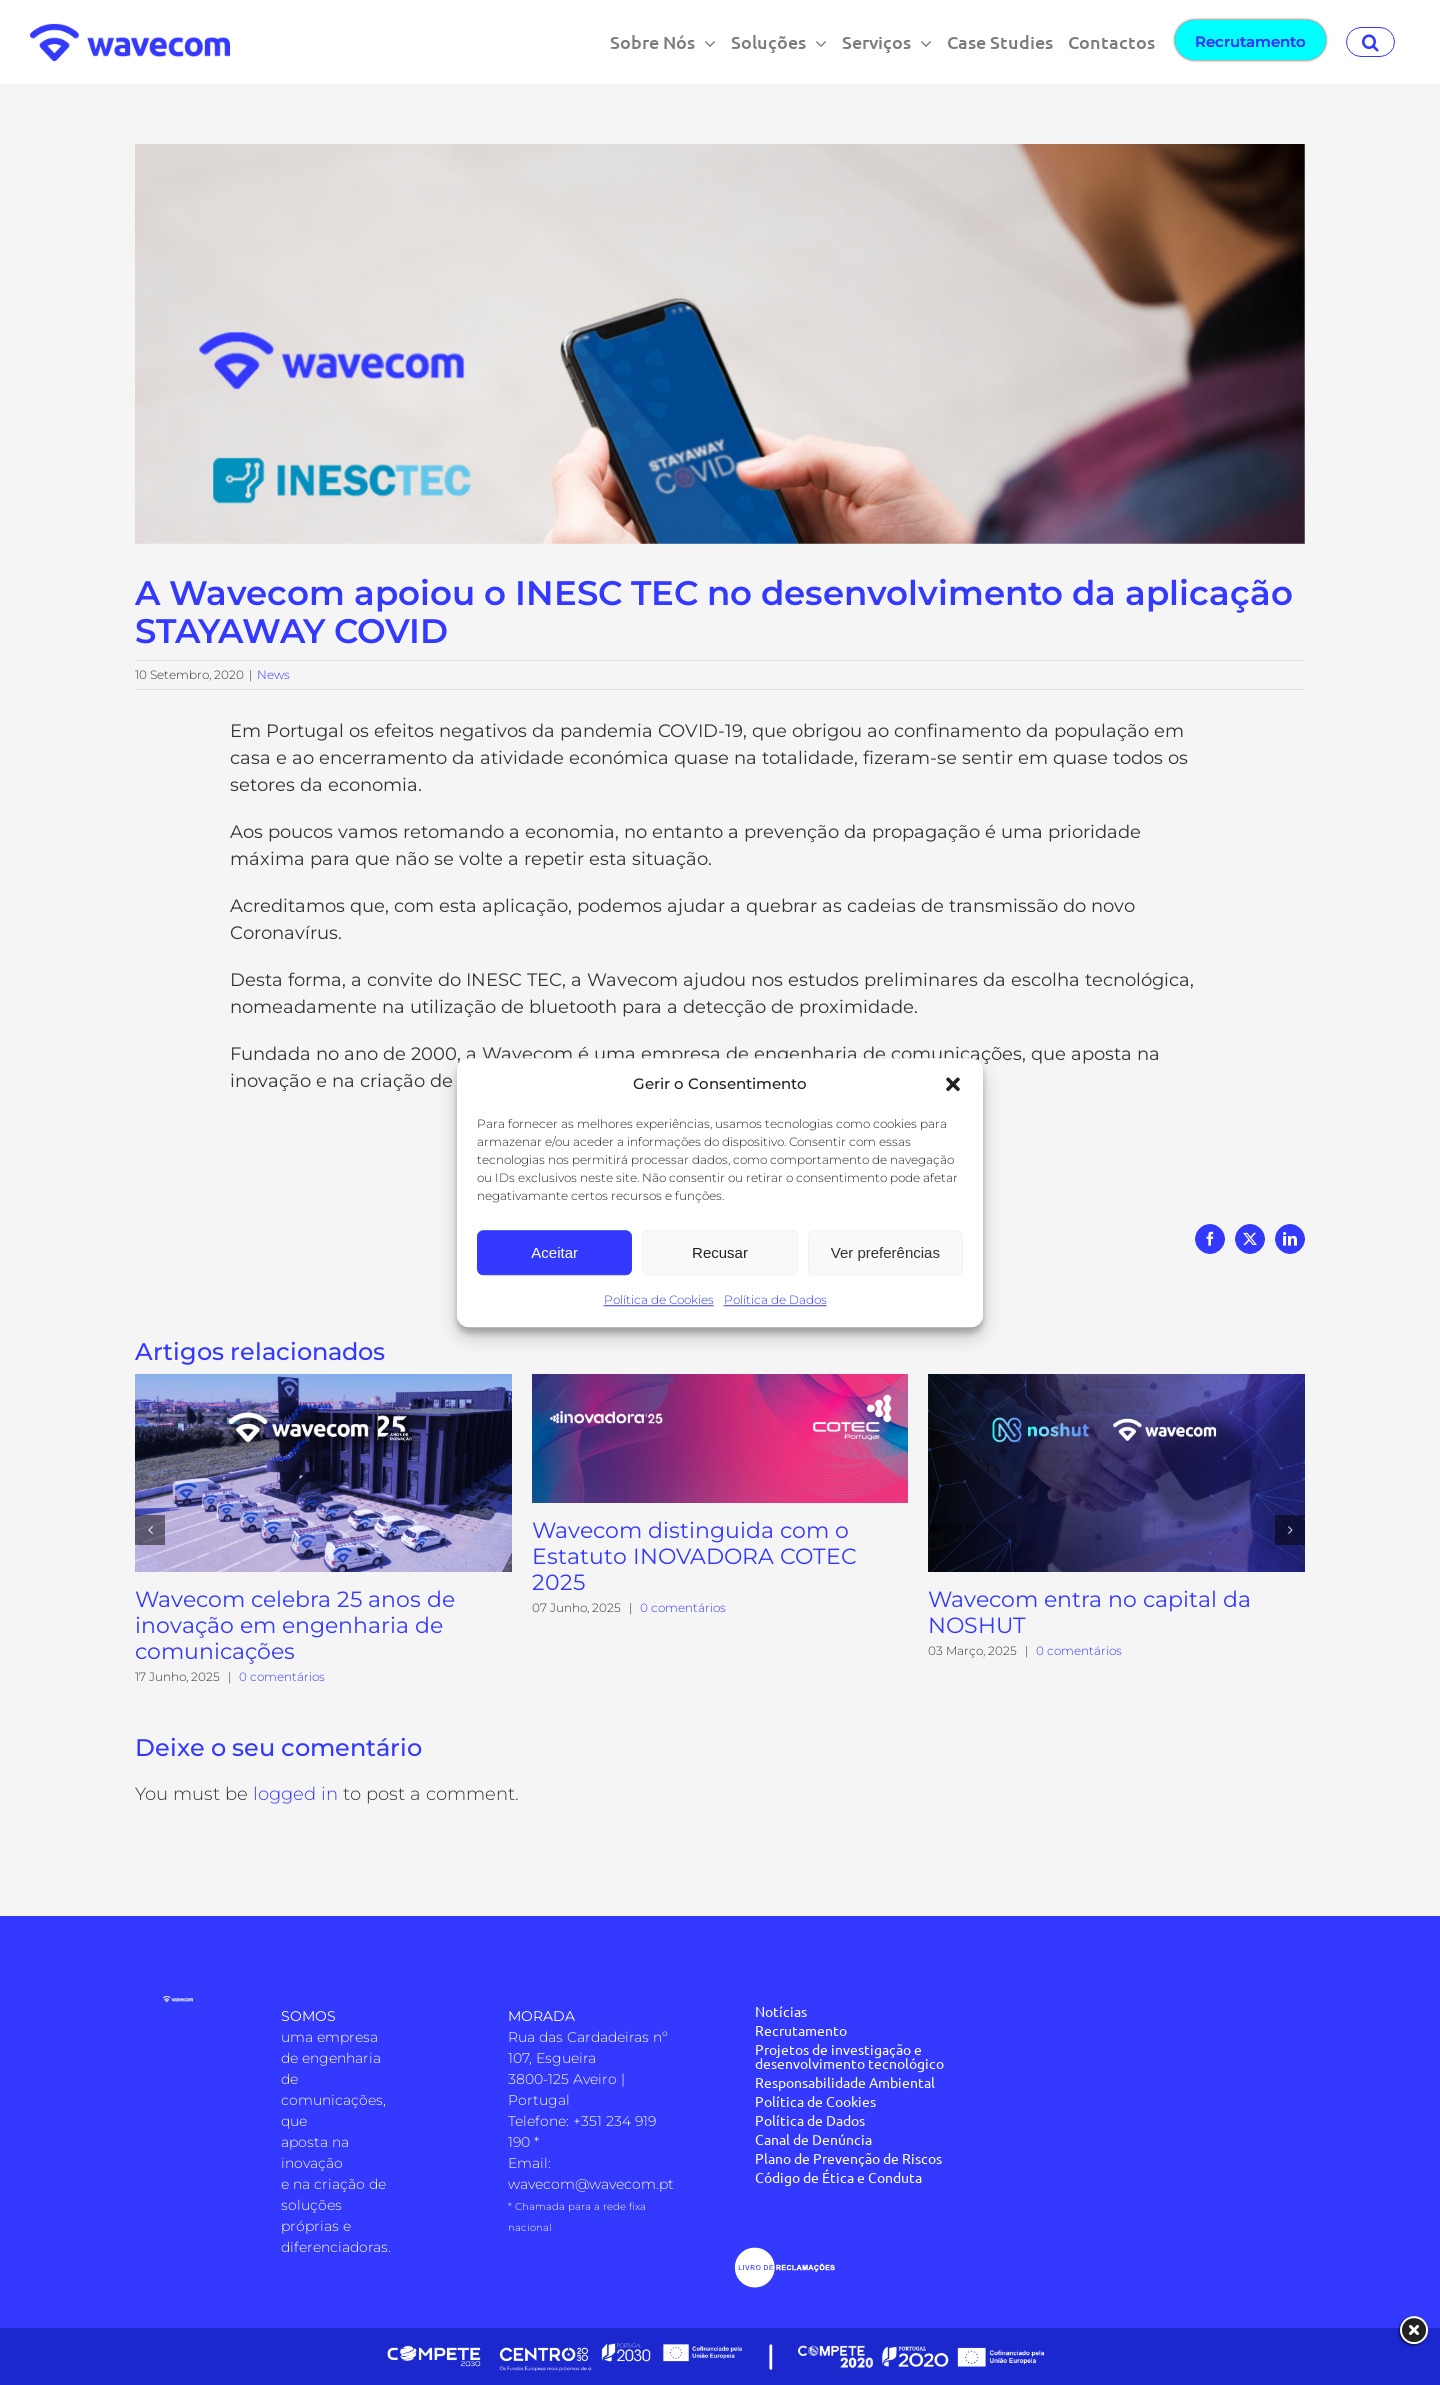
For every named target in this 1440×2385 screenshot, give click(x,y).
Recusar (720, 1252)
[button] (953, 1084)
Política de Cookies (659, 1299)
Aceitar (554, 1252)
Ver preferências (885, 1252)
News (273, 674)
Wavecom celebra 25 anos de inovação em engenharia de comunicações (295, 1625)
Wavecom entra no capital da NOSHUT (1089, 1612)
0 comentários (282, 1676)
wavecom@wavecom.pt (591, 2184)
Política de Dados (775, 1299)
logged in (295, 1794)
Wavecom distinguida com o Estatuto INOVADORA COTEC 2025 (694, 1556)
